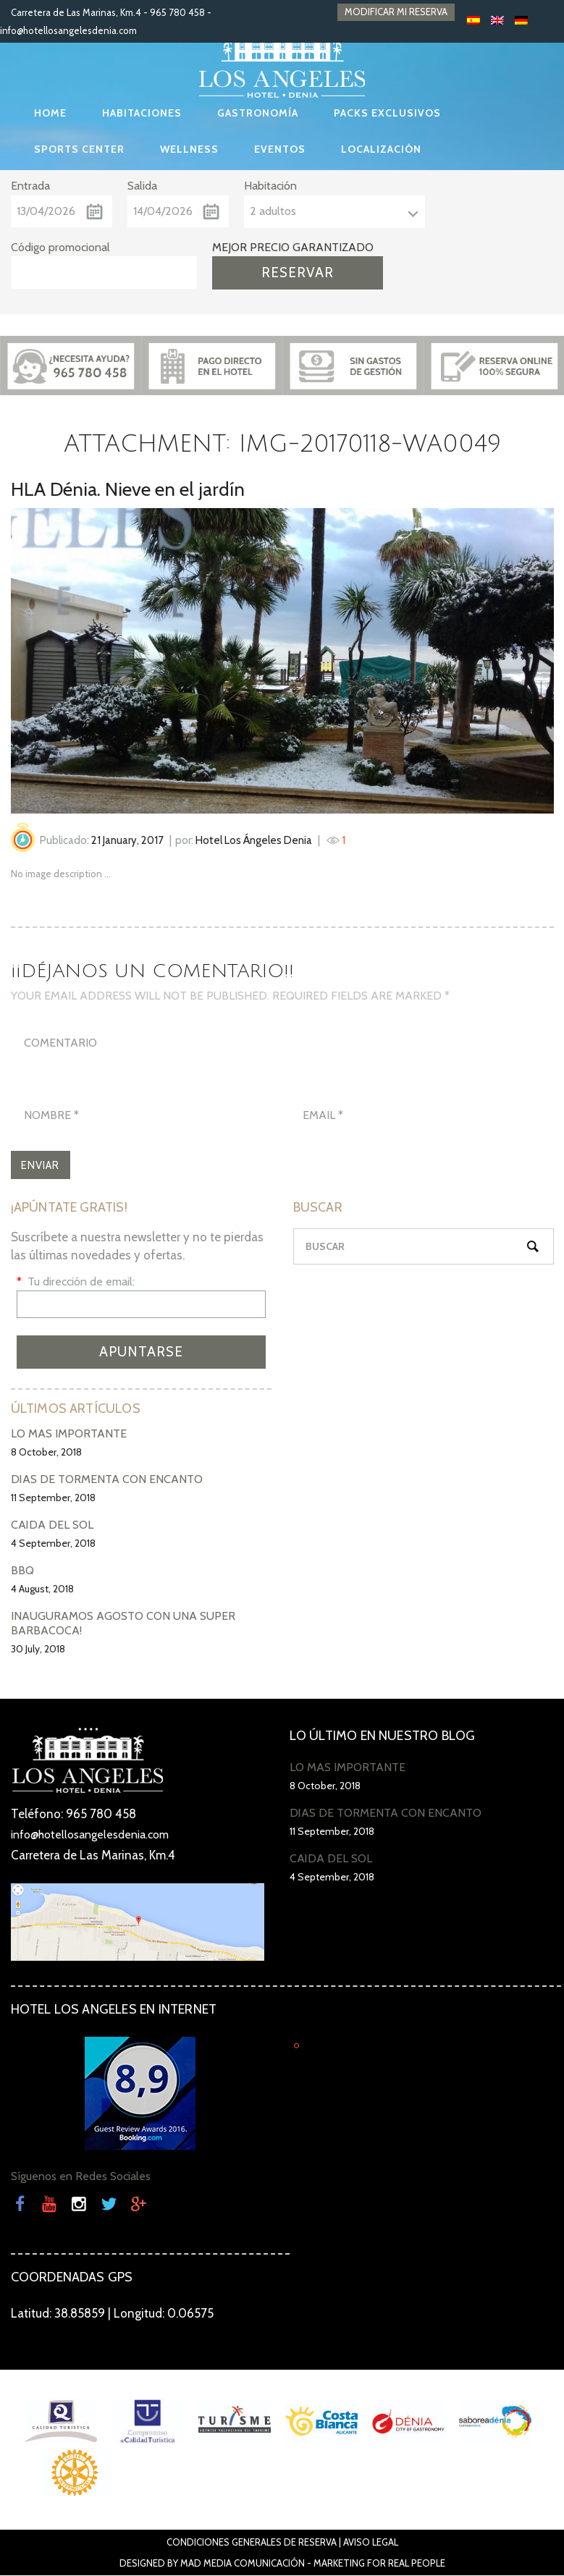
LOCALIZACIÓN (381, 149)
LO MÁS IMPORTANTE (69, 1435)
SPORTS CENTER (79, 149)
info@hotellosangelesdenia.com (68, 30)
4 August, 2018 (42, 1590)
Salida (142, 186)
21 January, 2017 (127, 840)
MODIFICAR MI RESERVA (396, 12)
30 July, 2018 (38, 1650)
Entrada (30, 186)
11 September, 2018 (53, 1499)
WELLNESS (189, 149)
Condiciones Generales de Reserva (252, 2542)
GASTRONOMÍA (257, 112)
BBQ (22, 1572)
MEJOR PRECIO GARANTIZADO (293, 247)
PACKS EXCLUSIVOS (387, 112)
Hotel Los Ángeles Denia (253, 840)
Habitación (270, 186)
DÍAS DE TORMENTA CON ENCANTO (107, 1480)
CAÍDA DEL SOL (52, 1526)
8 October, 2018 (46, 1453)
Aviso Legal (370, 2542)
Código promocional (60, 247)
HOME (50, 112)
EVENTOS (280, 149)
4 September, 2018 (53, 1544)
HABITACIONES (142, 112)
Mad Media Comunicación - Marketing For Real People (312, 2563)
